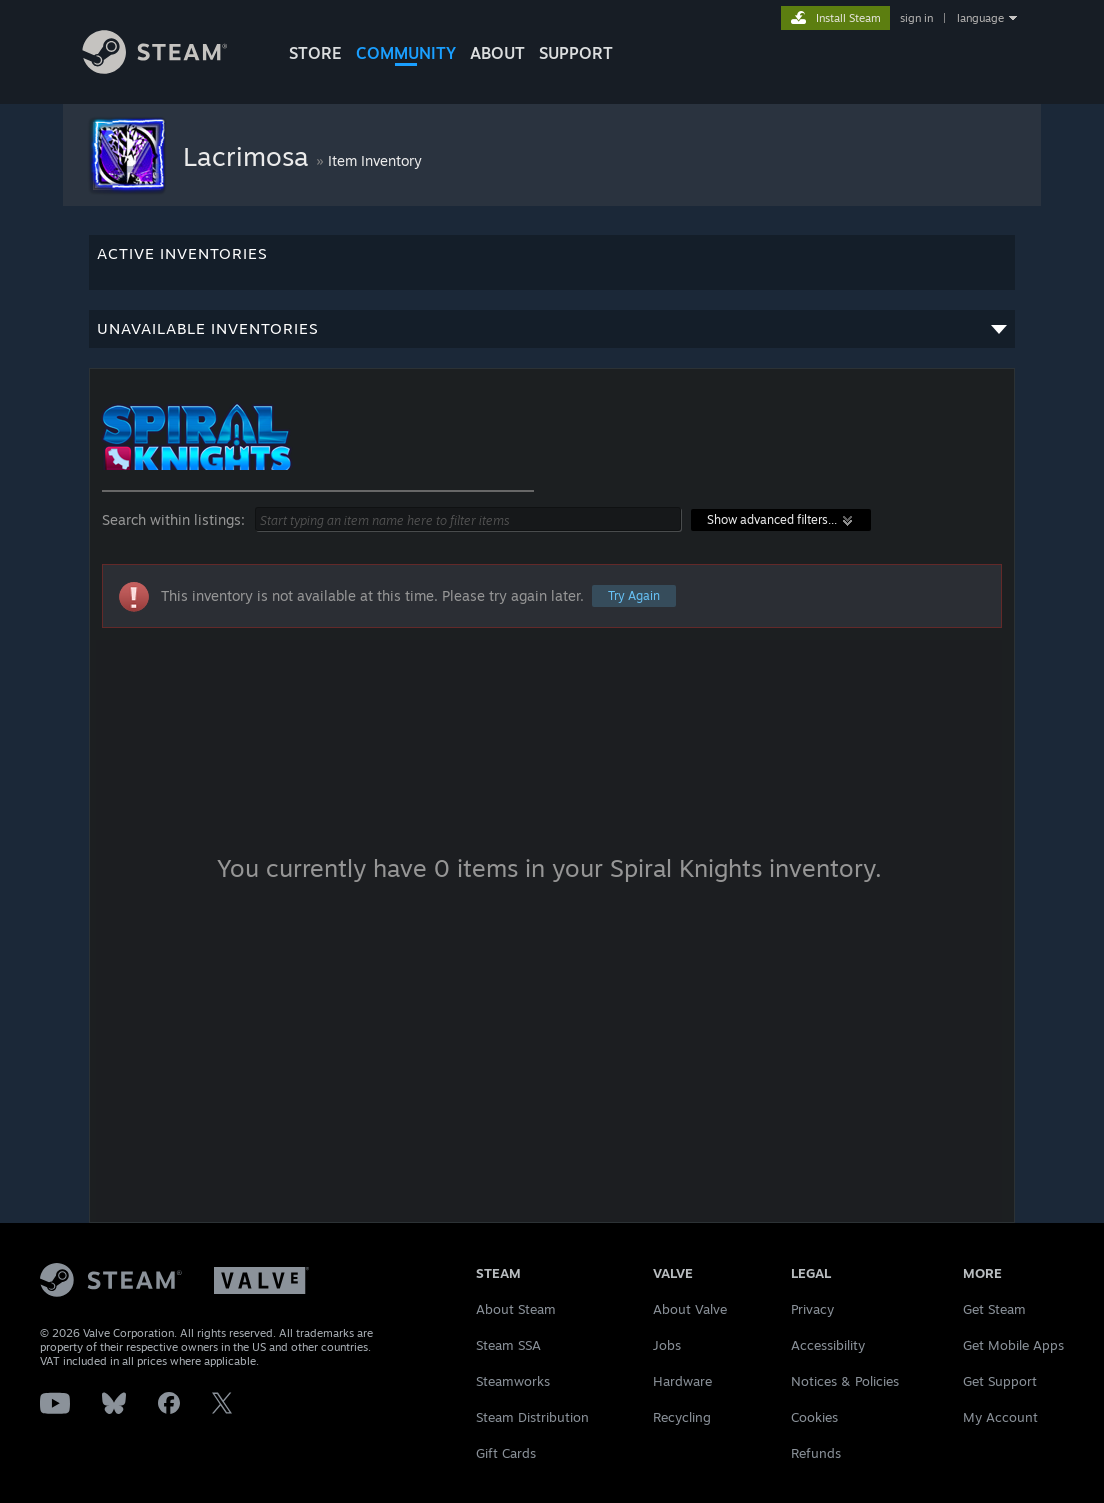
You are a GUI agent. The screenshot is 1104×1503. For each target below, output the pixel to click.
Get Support (1000, 1381)
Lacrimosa (249, 156)
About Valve (690, 1309)
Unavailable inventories (552, 333)
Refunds (816, 1453)
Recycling (682, 1417)
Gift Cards (506, 1453)
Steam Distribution (532, 1417)
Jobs (667, 1345)
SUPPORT (576, 53)
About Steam (516, 1309)
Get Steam (994, 1309)
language (980, 18)
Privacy (812, 1309)
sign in (916, 18)
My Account (1000, 1417)
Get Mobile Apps (1013, 1345)
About (497, 53)
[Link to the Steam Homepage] (170, 68)
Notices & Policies (845, 1381)
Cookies (814, 1417)
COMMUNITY (406, 53)
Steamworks (513, 1381)
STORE (315, 53)
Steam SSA (508, 1345)
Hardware (682, 1381)
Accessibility (828, 1345)
